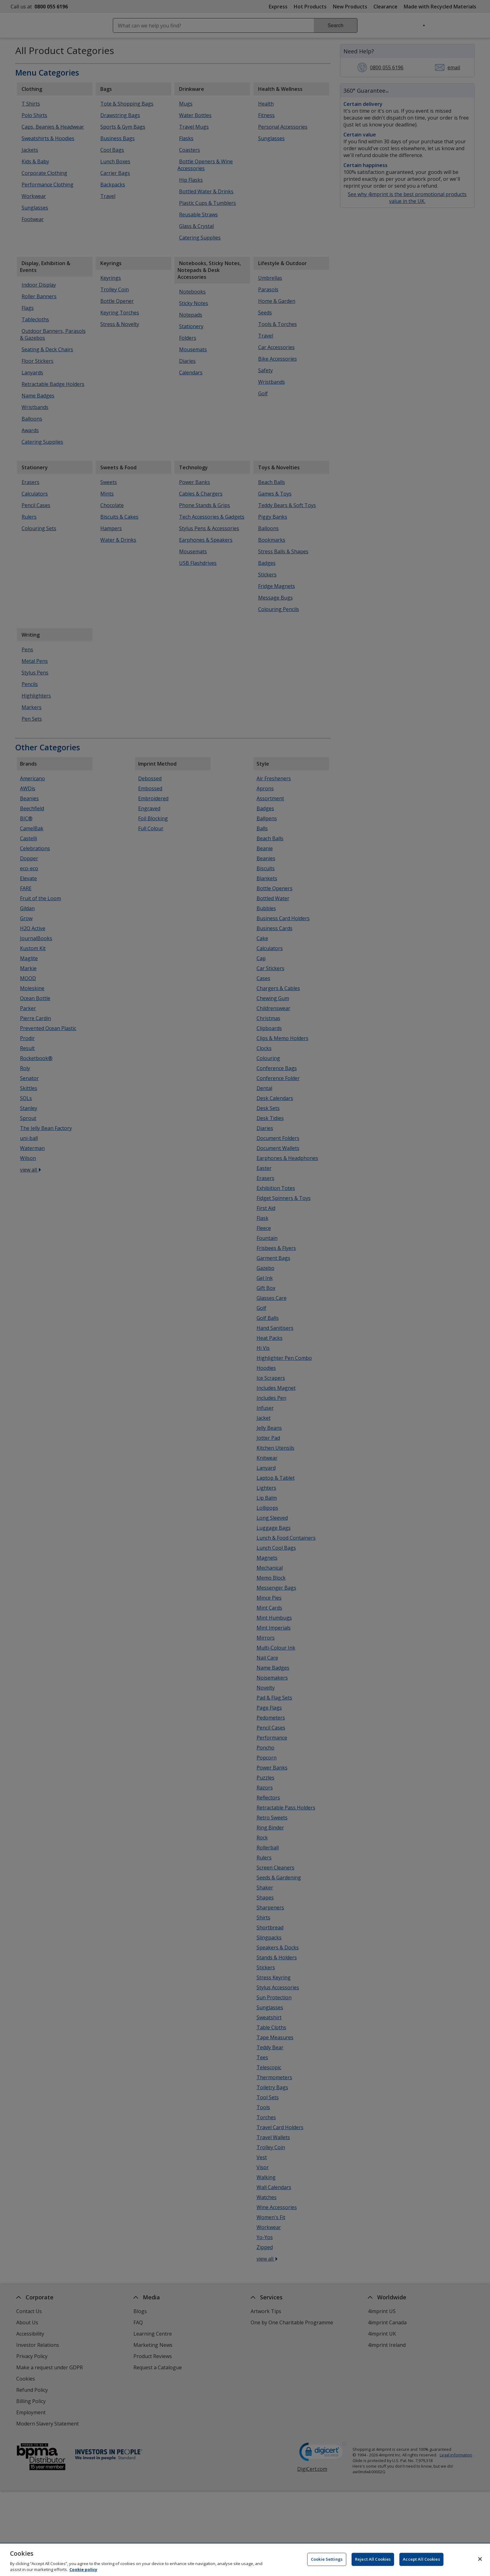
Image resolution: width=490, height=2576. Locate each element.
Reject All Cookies (373, 2561)
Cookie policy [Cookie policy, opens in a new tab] (83, 2572)
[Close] (480, 2562)
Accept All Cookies (421, 2561)
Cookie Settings (326, 2561)
